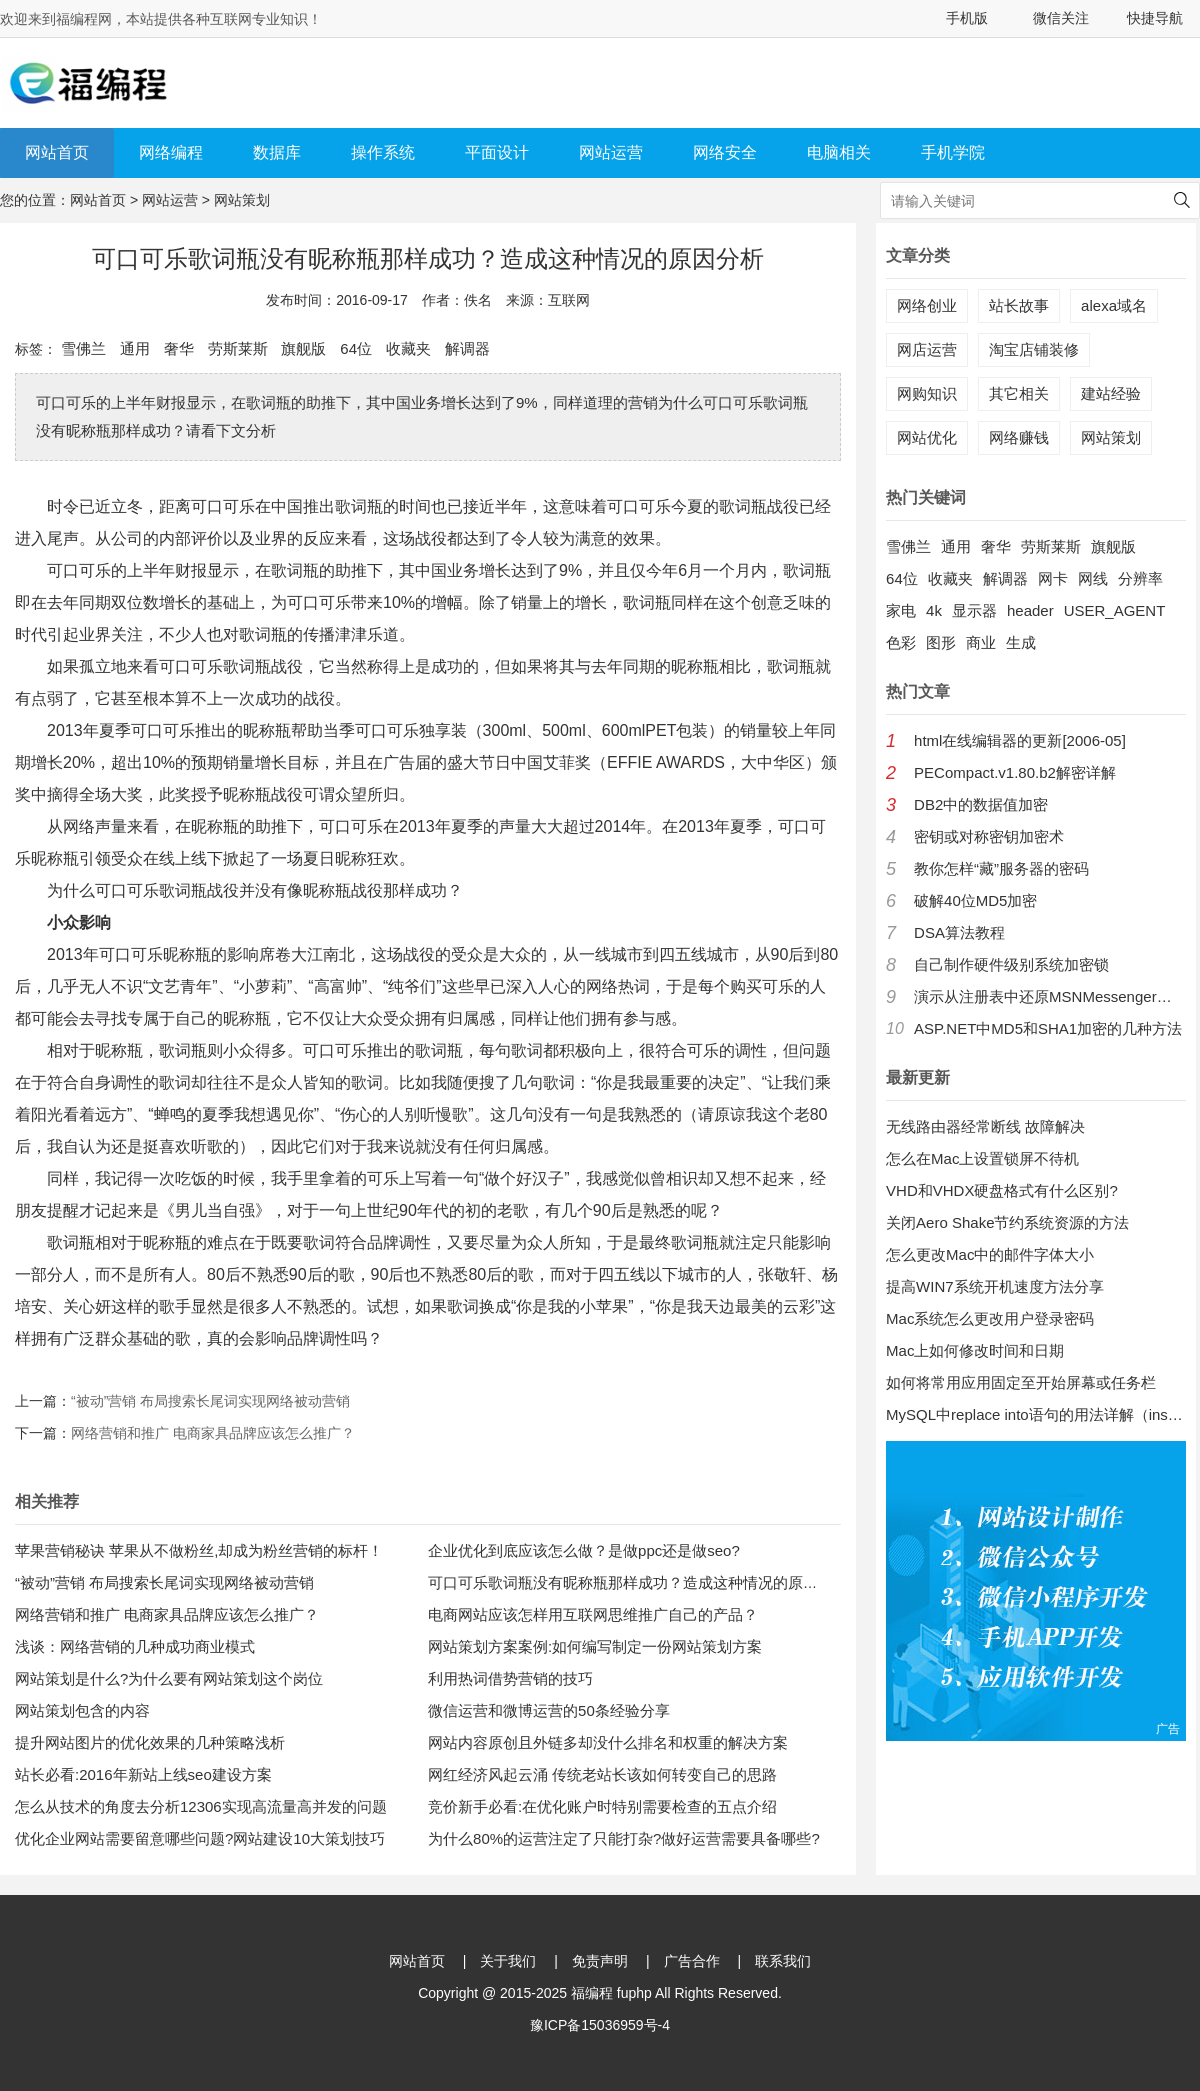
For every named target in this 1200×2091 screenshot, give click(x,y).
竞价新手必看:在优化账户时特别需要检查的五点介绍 (602, 1806)
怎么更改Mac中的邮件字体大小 (990, 1254)
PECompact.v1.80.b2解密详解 (1015, 772)
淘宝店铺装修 (1034, 349)
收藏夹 (408, 348)
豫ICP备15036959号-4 (600, 2025)
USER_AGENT (1115, 610)
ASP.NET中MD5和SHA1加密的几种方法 (1048, 1028)
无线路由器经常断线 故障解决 (985, 1126)
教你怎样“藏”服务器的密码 (1001, 868)
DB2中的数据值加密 (981, 804)
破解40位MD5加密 (975, 900)
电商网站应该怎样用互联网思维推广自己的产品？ (593, 1614)
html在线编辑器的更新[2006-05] (1020, 740)
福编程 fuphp (611, 1993)
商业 (981, 642)
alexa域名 (1114, 305)
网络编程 (171, 152)
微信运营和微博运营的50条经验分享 (549, 1710)
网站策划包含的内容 (82, 1710)
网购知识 (927, 393)
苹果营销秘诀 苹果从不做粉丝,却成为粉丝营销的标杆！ (199, 1550)
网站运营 (611, 152)
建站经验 (1111, 393)
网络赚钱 (1019, 437)
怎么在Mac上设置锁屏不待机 (982, 1158)
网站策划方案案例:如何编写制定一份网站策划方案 (595, 1646)
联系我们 (783, 1961)
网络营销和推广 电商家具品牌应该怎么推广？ (213, 1433)
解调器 (467, 348)
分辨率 (1140, 578)
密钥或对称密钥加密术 (989, 836)
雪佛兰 (83, 348)
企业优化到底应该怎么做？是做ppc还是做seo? (584, 1550)
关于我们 (508, 1961)
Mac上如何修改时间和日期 (975, 1350)
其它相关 (1019, 393)
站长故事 (1019, 305)
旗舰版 (303, 348)
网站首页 (57, 152)
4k (934, 610)
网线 (1093, 578)
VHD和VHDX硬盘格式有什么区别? (1002, 1190)
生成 (1021, 642)
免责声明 (600, 1961)
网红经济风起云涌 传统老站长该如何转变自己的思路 (602, 1774)
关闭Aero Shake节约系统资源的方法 (1007, 1222)
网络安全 (725, 152)
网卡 (1053, 578)
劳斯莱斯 (238, 348)
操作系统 (383, 152)
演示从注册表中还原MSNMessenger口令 (1050, 996)
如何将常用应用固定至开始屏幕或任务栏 (1021, 1382)
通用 (135, 348)
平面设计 (497, 152)
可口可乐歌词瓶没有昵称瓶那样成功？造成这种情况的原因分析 (638, 1582)
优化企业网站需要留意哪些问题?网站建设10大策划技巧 (200, 1838)
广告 (1168, 1729)
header (1030, 610)
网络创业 (927, 305)
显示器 (974, 610)
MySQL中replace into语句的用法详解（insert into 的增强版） (1036, 1414)
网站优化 (927, 437)
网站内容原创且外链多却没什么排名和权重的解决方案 (608, 1742)
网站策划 (242, 200)
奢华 (179, 348)
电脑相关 (839, 152)
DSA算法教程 (959, 932)
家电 (901, 610)
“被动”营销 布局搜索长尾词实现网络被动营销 (210, 1401)
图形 (941, 642)
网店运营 (927, 349)
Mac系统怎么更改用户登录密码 (990, 1318)
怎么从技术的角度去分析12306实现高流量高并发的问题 (201, 1806)
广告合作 (692, 1961)
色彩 (901, 642)
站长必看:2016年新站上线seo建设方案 (143, 1774)
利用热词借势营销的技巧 (510, 1678)
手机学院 (953, 152)
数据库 (277, 152)
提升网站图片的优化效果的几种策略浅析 (150, 1742)
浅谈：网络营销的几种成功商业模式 (135, 1646)
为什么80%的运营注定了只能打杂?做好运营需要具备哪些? (624, 1838)
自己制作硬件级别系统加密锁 (1011, 964)
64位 (356, 348)
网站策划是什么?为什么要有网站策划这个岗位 (169, 1678)
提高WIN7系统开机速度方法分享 (995, 1286)
